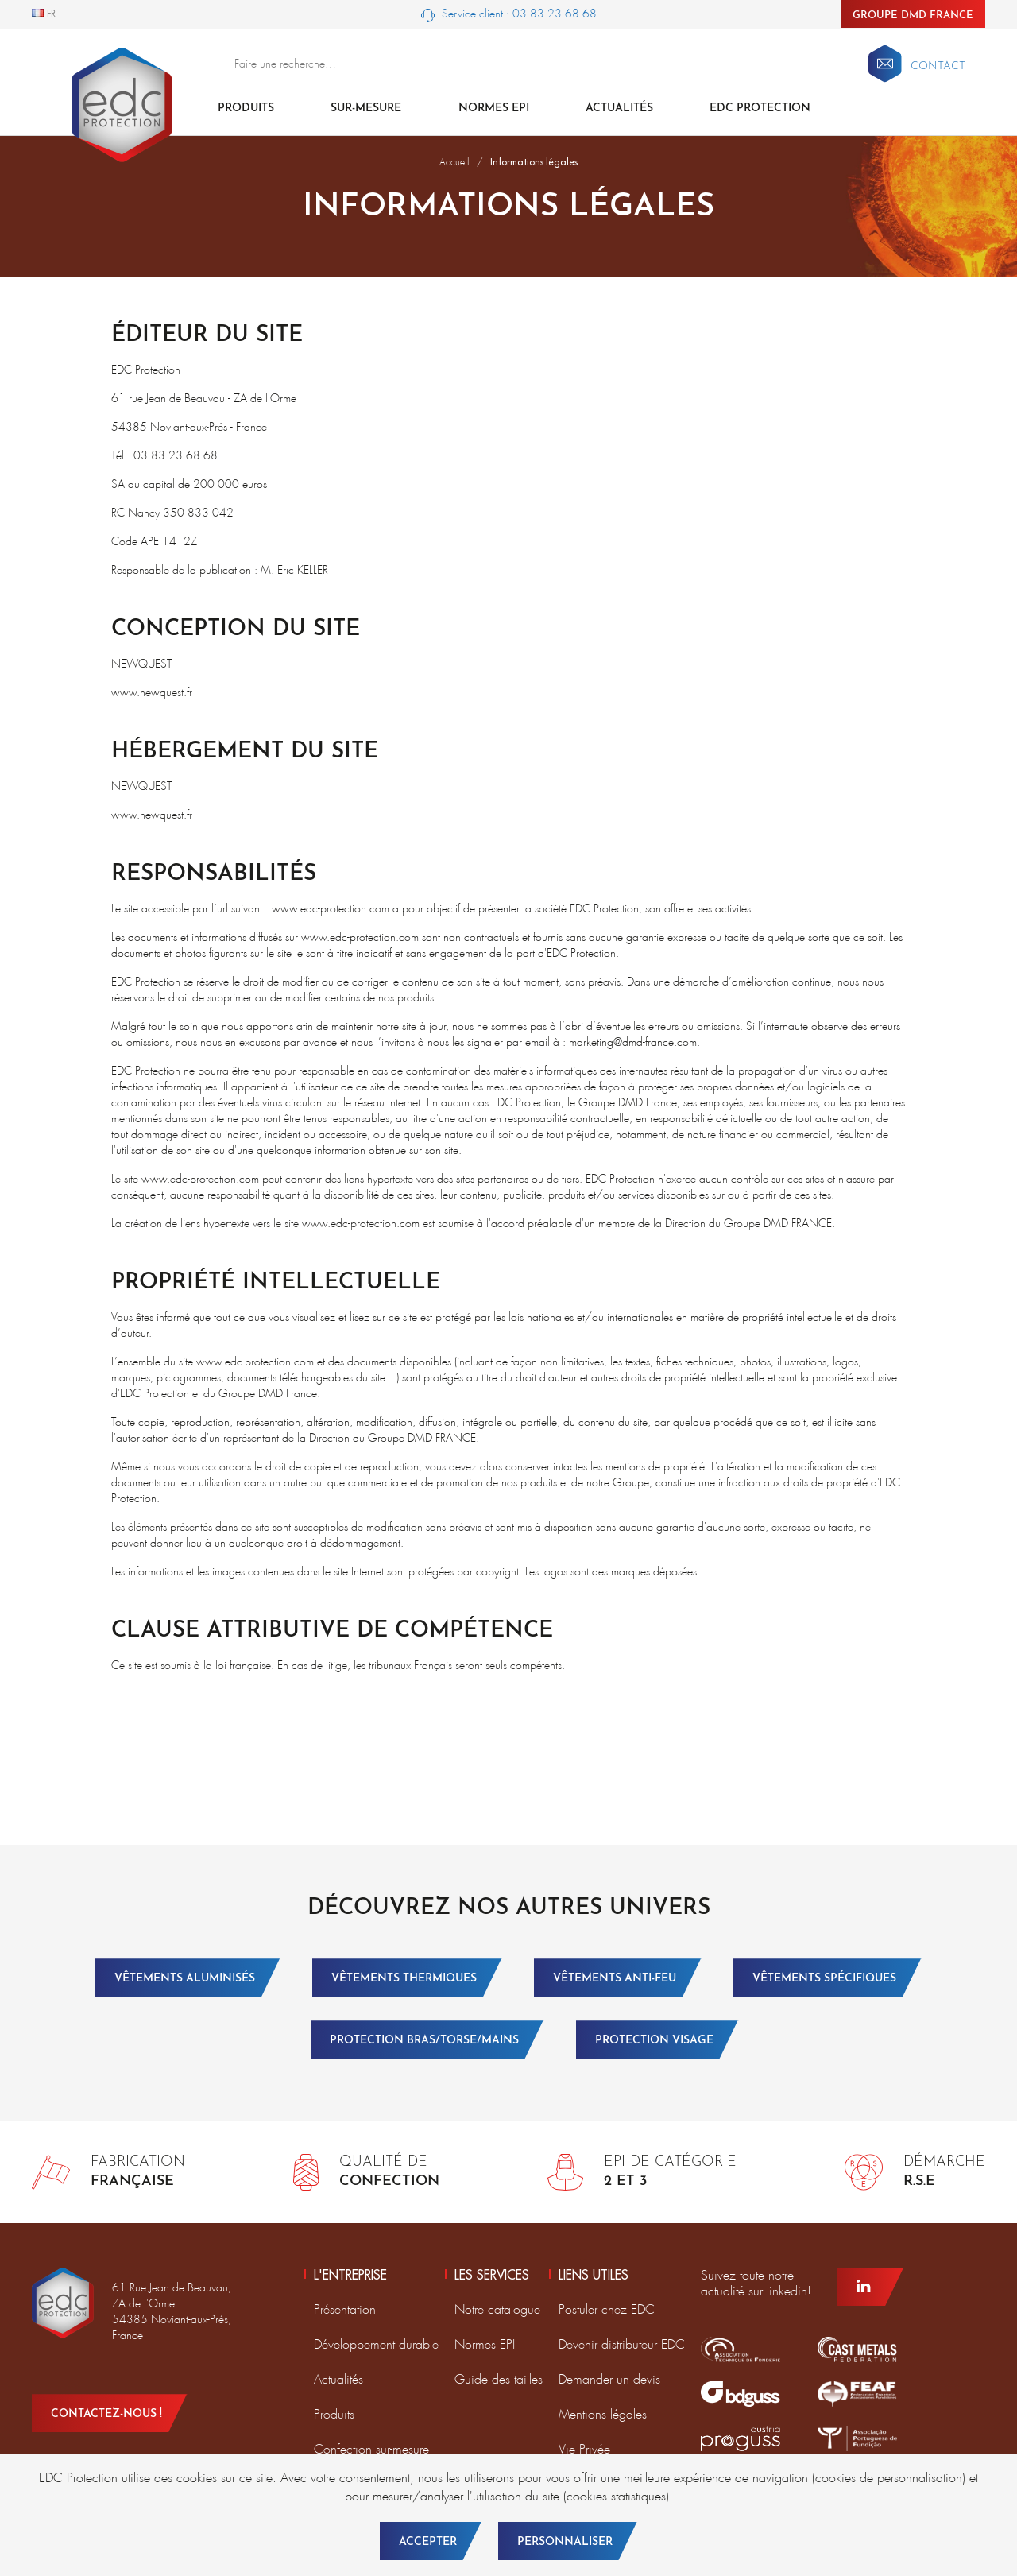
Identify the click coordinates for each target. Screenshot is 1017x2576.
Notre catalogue (497, 2309)
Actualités (619, 108)
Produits (246, 108)
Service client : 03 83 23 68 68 (509, 14)
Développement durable (376, 2344)
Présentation (345, 2309)
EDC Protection (760, 108)
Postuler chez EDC (607, 2309)
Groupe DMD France (913, 15)
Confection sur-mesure (371, 2449)
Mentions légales (603, 2414)
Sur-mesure (366, 108)
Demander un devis (609, 2379)
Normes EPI (493, 108)
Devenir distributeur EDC (622, 2344)
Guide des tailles (498, 2379)
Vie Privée (584, 2449)
